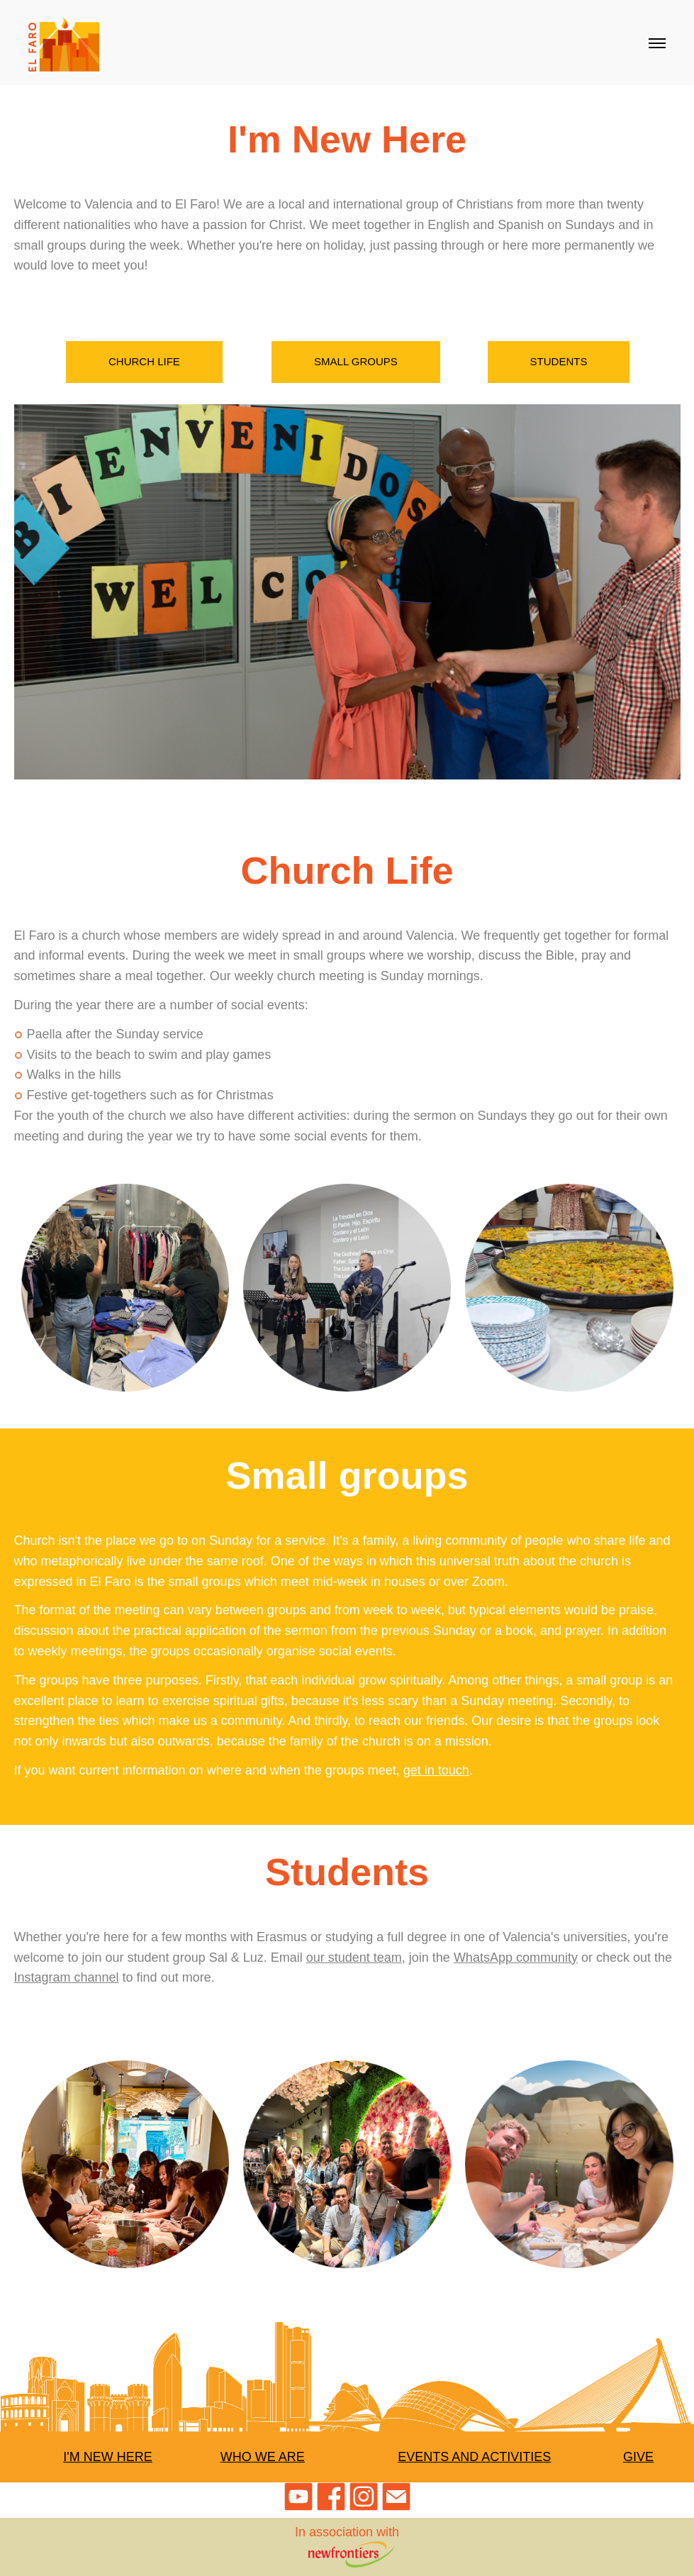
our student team (354, 1957)
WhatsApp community (516, 1957)
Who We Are (262, 2457)
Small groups (356, 361)
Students (559, 361)
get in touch (436, 1770)
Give (638, 2457)
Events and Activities (474, 2457)
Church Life (144, 361)
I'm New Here (107, 2457)
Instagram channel (66, 1977)
